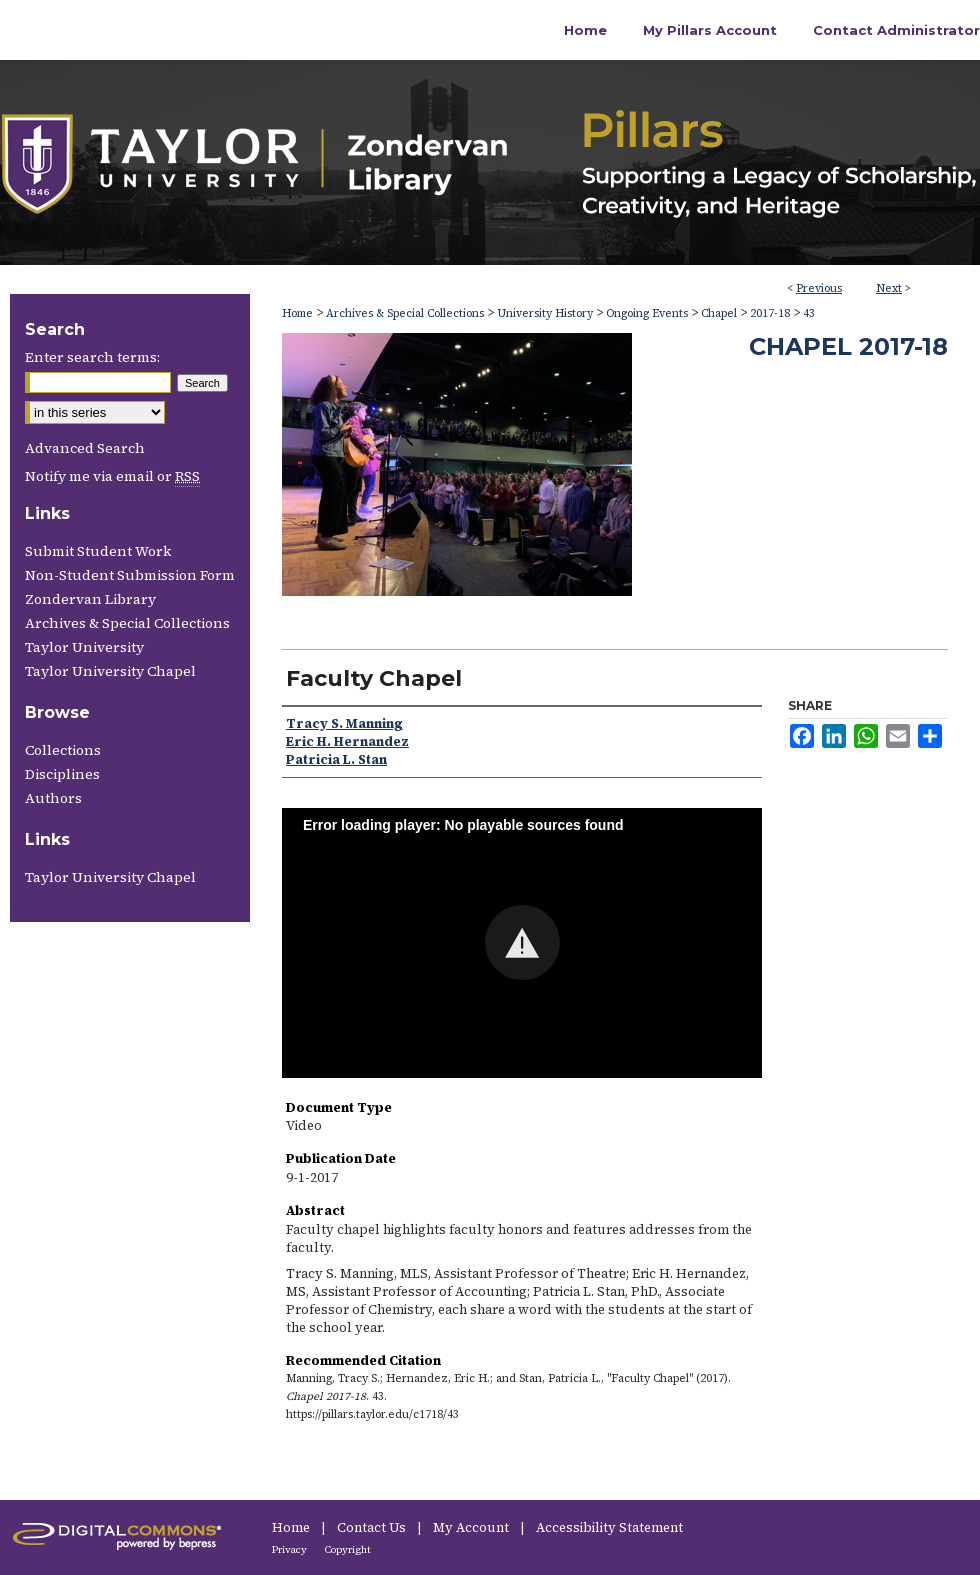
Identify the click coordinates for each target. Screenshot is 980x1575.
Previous (819, 288)
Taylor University (84, 647)
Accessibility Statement (609, 1527)
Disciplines (62, 774)
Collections (63, 750)
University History (545, 313)
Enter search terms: (92, 357)
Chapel (719, 313)
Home (297, 313)
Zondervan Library (90, 599)
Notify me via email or (112, 476)
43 (809, 313)
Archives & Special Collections (405, 313)
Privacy (290, 1549)
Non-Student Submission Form (130, 575)
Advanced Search (85, 448)
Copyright (348, 1549)
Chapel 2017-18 (848, 346)
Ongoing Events (647, 313)
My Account (472, 1527)
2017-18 (770, 313)
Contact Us (373, 1527)
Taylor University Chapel (110, 671)
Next (889, 288)
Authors (53, 798)
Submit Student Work (98, 551)
